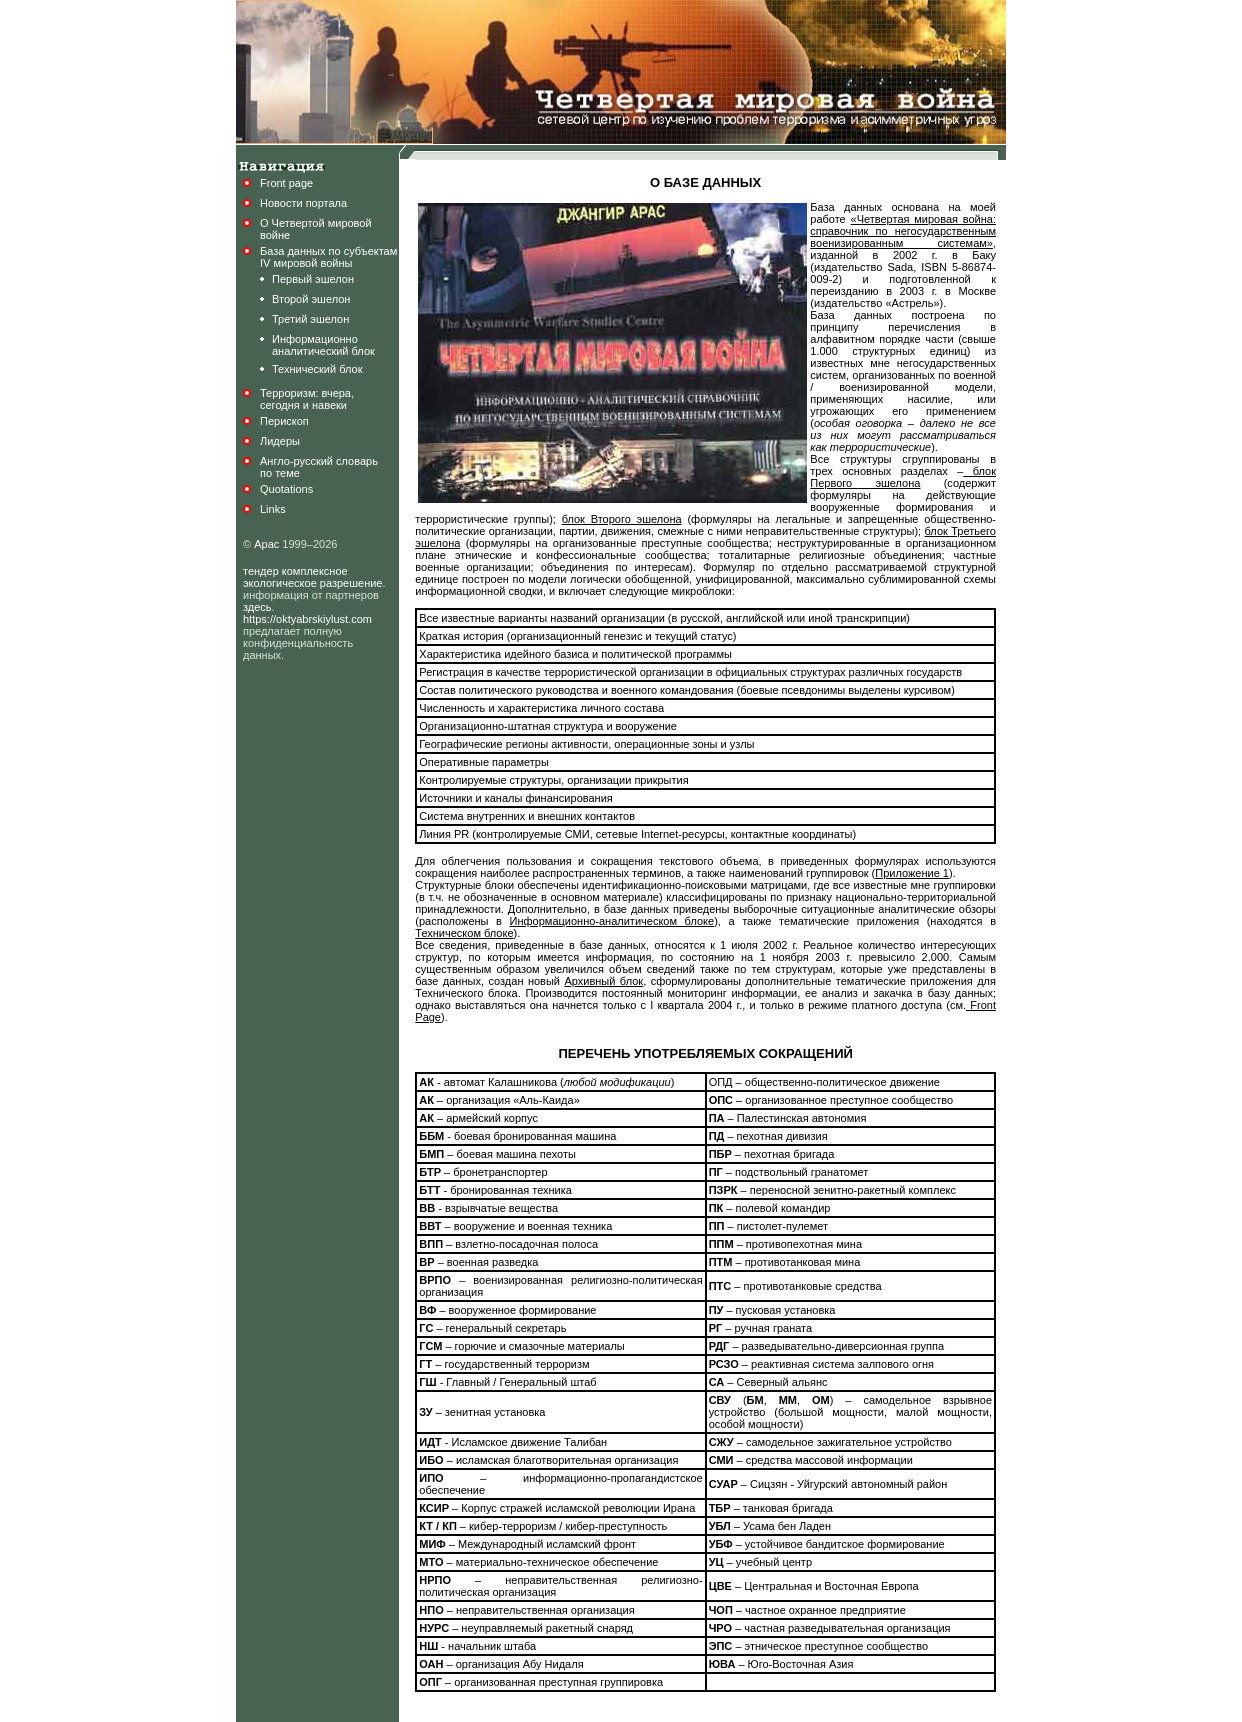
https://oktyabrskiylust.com (307, 619)
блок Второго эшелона (622, 519)
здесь (257, 607)
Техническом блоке (464, 933)
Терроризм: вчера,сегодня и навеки (307, 399)
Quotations (286, 489)
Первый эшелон (313, 279)
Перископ (284, 421)
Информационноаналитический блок (323, 345)
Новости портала (303, 203)
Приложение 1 (912, 873)
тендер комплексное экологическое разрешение (313, 577)
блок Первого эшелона (903, 477)
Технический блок (317, 369)
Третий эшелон (310, 319)
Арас (266, 544)
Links (273, 509)
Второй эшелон (311, 299)
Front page (286, 183)
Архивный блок (603, 981)
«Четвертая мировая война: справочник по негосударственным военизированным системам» (903, 231)
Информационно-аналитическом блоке (612, 921)
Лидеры (280, 441)
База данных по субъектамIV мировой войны (328, 257)
